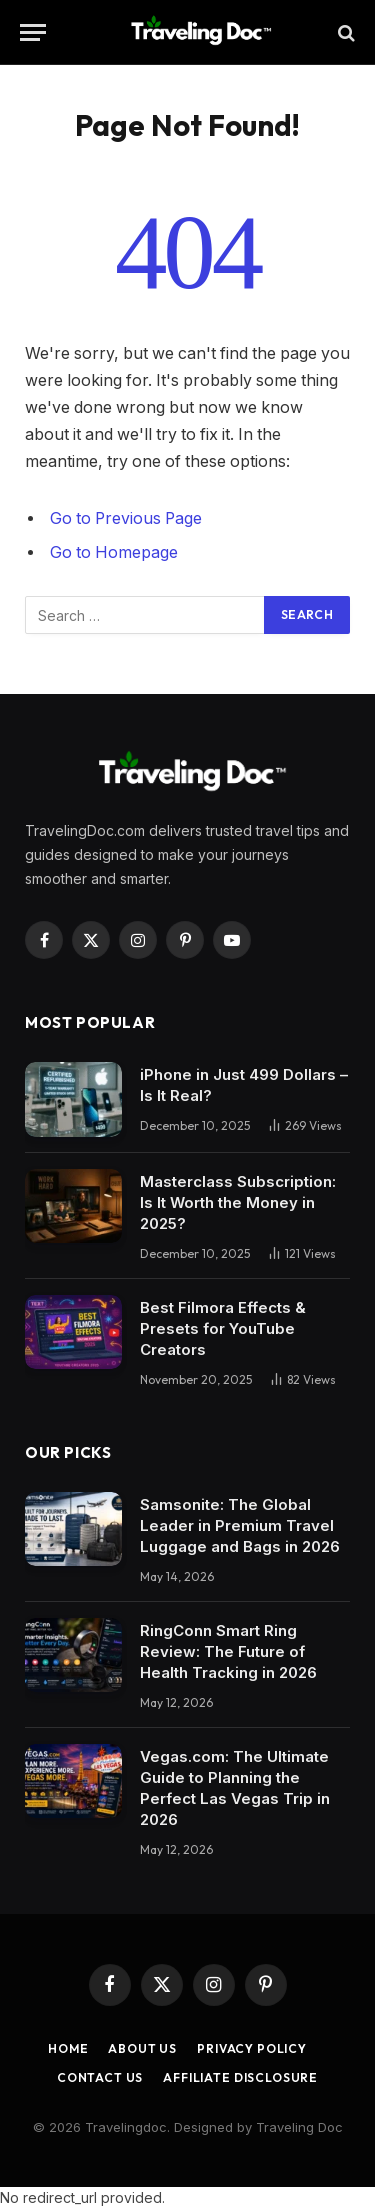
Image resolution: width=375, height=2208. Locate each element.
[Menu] (33, 32)
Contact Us (100, 2077)
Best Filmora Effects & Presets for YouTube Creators (223, 1328)
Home (68, 2048)
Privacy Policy (252, 2048)
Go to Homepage (114, 552)
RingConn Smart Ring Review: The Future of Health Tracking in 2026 (228, 1651)
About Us (142, 2048)
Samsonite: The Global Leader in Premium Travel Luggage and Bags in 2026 (240, 1525)
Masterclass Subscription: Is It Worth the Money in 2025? (238, 1202)
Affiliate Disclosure (240, 2077)
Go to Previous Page (126, 518)
